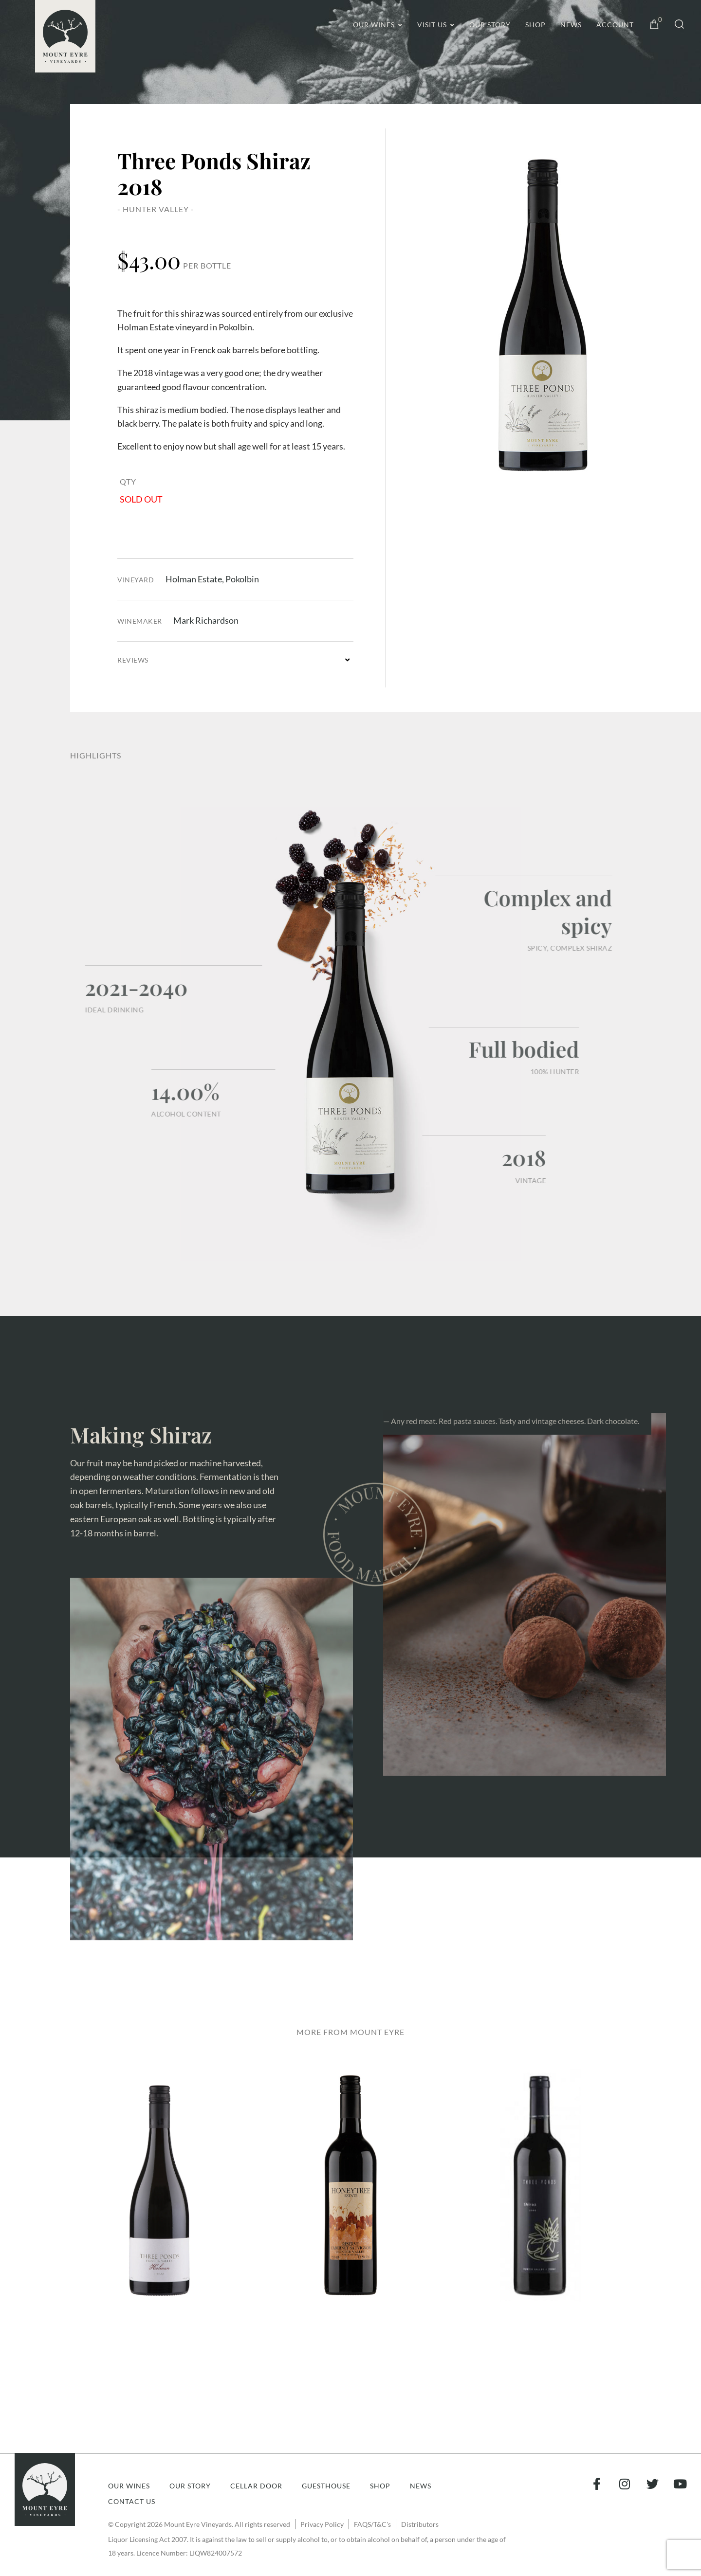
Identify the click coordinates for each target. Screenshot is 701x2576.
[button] (235, 660)
